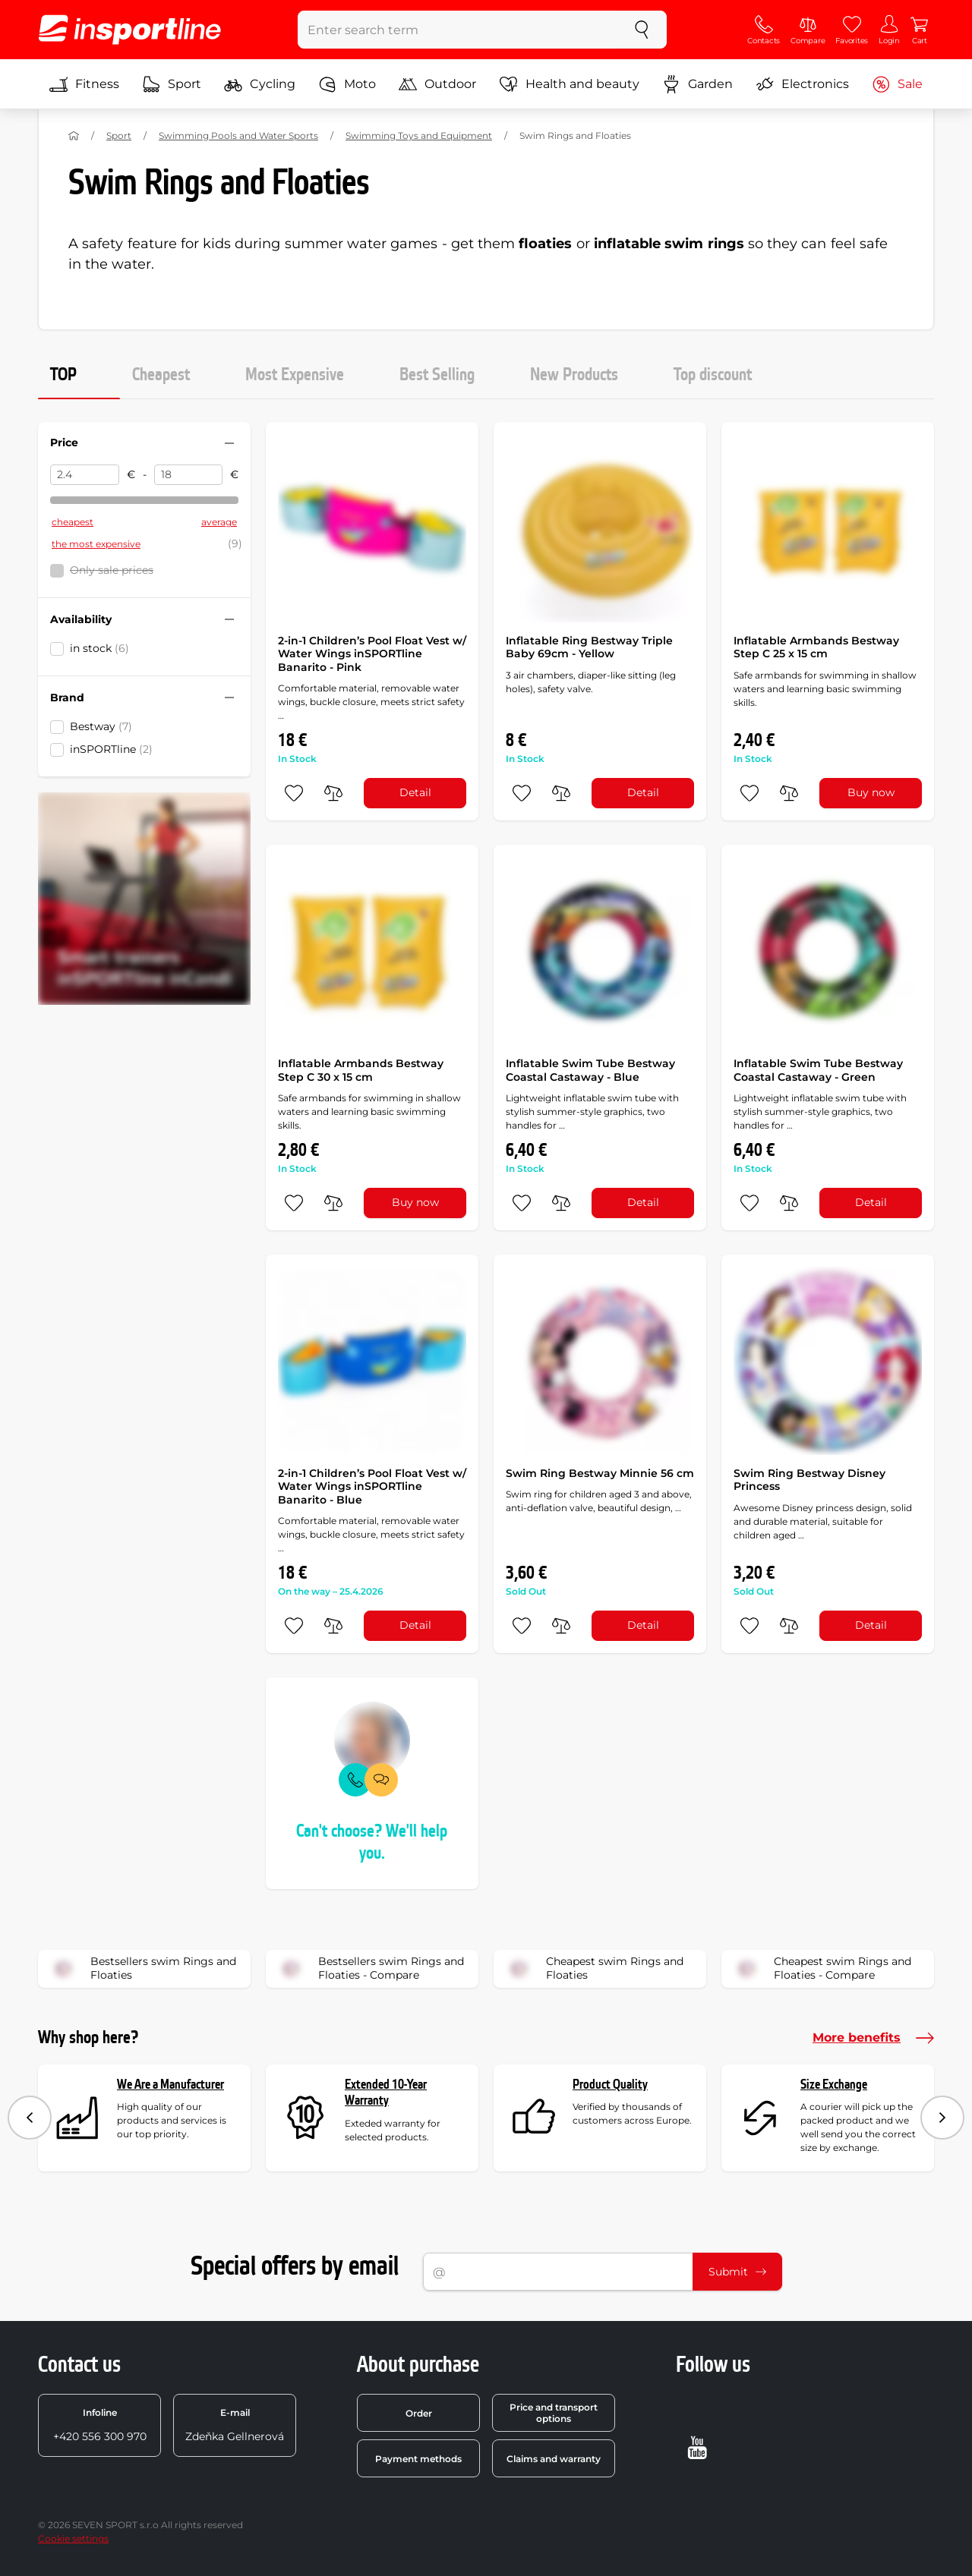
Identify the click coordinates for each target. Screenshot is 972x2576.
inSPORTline (111, 749)
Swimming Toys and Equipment (419, 135)
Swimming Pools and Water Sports (238, 135)
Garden (697, 84)
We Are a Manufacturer (170, 2084)
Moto (347, 84)
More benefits (873, 2038)
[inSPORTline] (129, 29)
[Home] (73, 135)
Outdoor (437, 84)
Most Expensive (294, 375)
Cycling (259, 84)
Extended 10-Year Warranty (386, 2093)
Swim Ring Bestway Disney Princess (809, 1480)
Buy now (871, 792)
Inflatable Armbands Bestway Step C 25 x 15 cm (816, 647)
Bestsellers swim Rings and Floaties (142, 1969)
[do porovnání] (333, 793)
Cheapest (161, 375)
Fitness (84, 84)
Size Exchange (833, 2084)
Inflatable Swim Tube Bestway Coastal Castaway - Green (818, 1070)
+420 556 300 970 (100, 2425)
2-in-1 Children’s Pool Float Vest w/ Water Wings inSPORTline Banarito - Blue (372, 1486)
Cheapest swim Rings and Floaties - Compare (821, 1969)
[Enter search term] (457, 30)
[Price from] (84, 475)
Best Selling (437, 375)
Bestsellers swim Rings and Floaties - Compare (370, 1969)
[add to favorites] (294, 793)
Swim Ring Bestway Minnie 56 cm (600, 1473)
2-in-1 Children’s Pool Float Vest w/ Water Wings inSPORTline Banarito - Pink (372, 654)
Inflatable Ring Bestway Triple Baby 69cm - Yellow (589, 647)
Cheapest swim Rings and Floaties (593, 1969)
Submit (737, 2271)
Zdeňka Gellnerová (234, 2425)
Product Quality (610, 2084)
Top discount (713, 375)
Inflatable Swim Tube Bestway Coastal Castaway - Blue (590, 1070)
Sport (171, 84)
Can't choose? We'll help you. (371, 1842)
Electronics (802, 84)
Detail (415, 792)
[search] (642, 30)
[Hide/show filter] (229, 443)
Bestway (101, 726)
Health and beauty (569, 84)
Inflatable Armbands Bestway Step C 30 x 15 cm (360, 1070)
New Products (574, 375)
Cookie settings (73, 2538)
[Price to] (188, 475)
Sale (897, 84)
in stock (99, 648)
